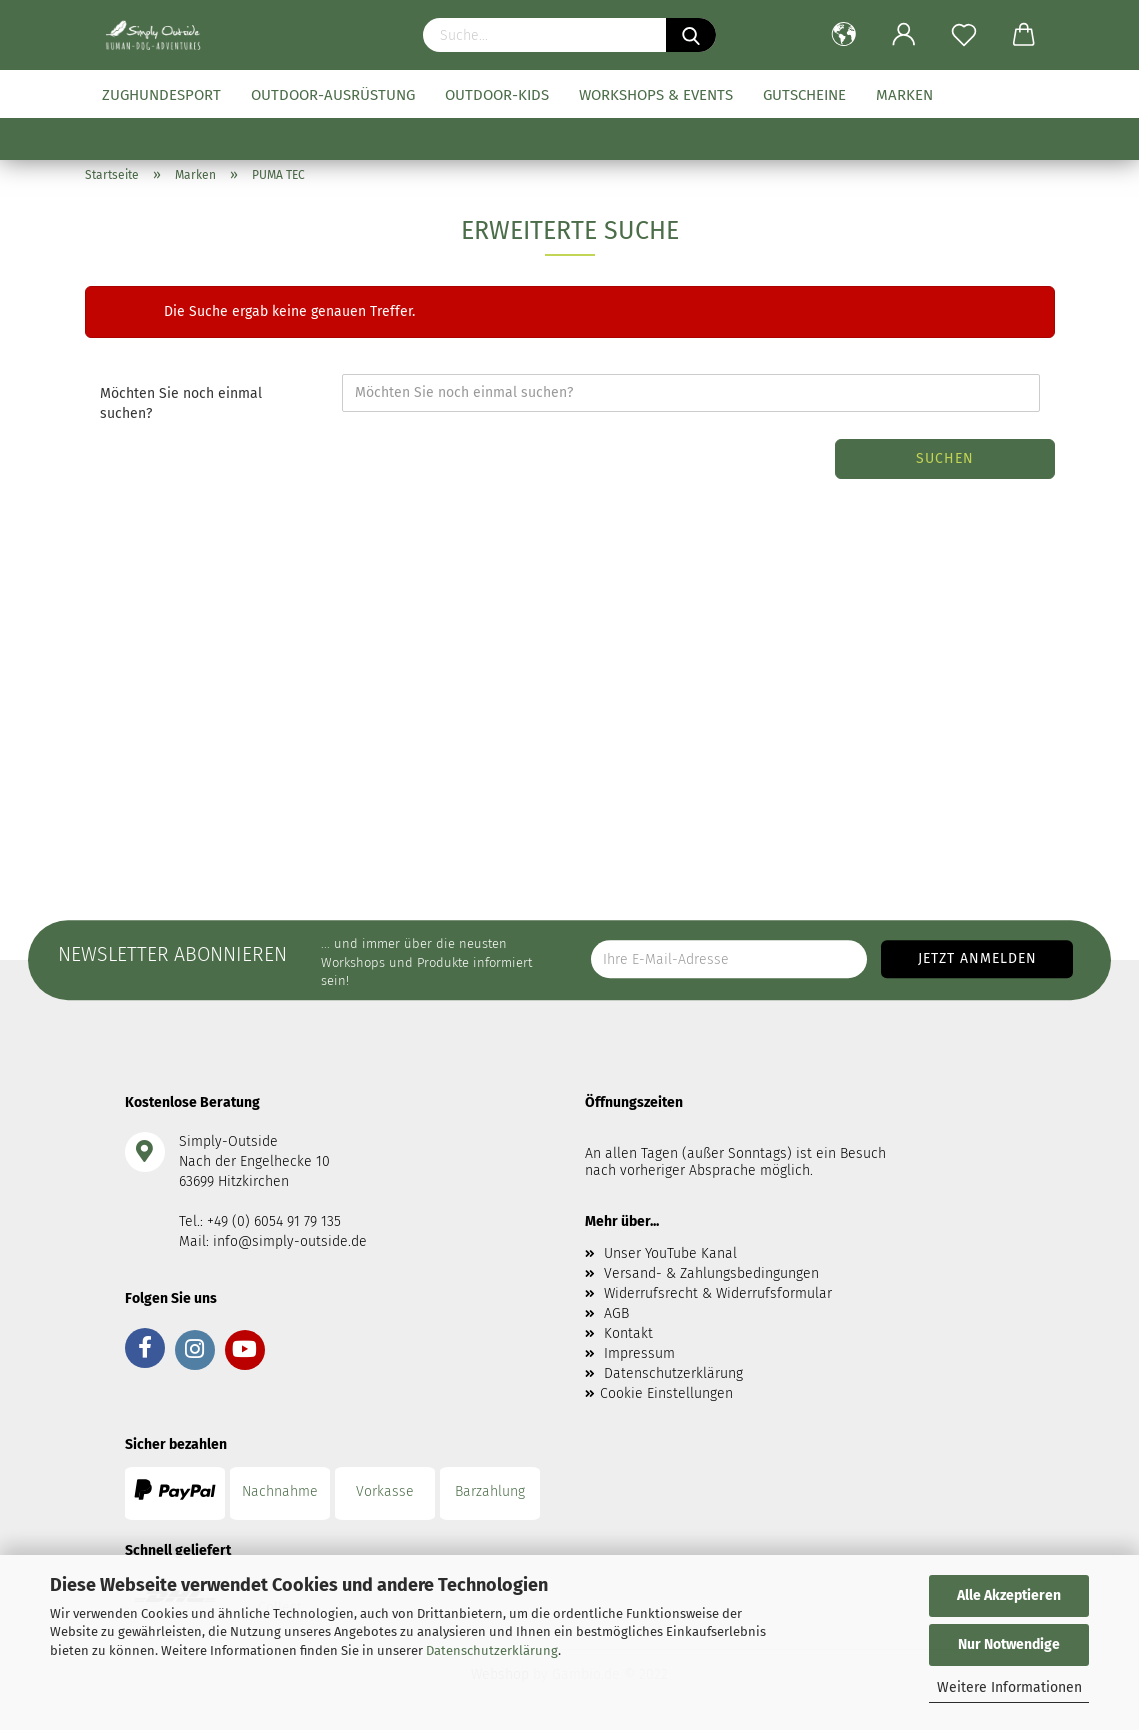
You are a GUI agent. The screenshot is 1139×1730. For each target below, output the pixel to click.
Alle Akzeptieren (1009, 1595)
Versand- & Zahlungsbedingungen (711, 1273)
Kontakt (628, 1333)
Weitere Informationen (1009, 1687)
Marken (904, 95)
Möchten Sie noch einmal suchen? (181, 403)
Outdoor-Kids (497, 95)
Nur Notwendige (1009, 1644)
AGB (616, 1313)
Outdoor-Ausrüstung (333, 95)
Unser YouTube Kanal (670, 1253)
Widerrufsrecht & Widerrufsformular (718, 1293)
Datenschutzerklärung (492, 1650)
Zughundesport (161, 95)
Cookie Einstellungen (666, 1393)
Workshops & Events (656, 95)
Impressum (639, 1353)
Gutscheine (804, 95)
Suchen (945, 458)
